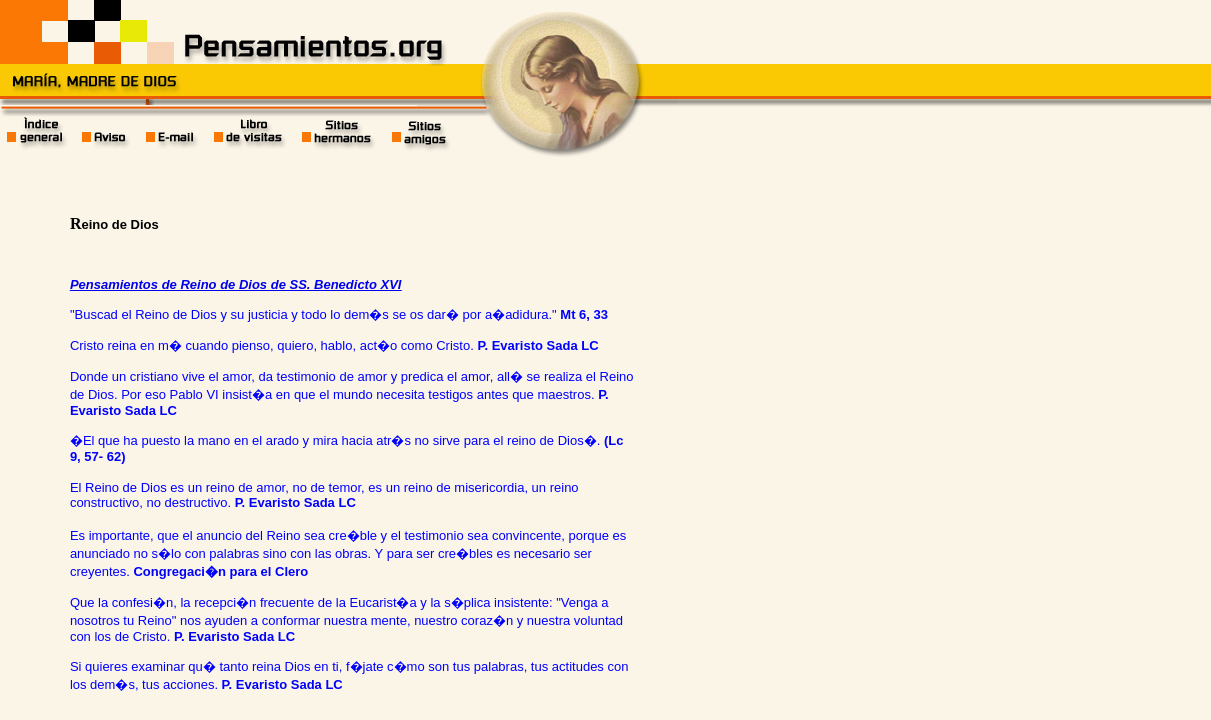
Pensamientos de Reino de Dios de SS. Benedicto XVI (236, 284)
